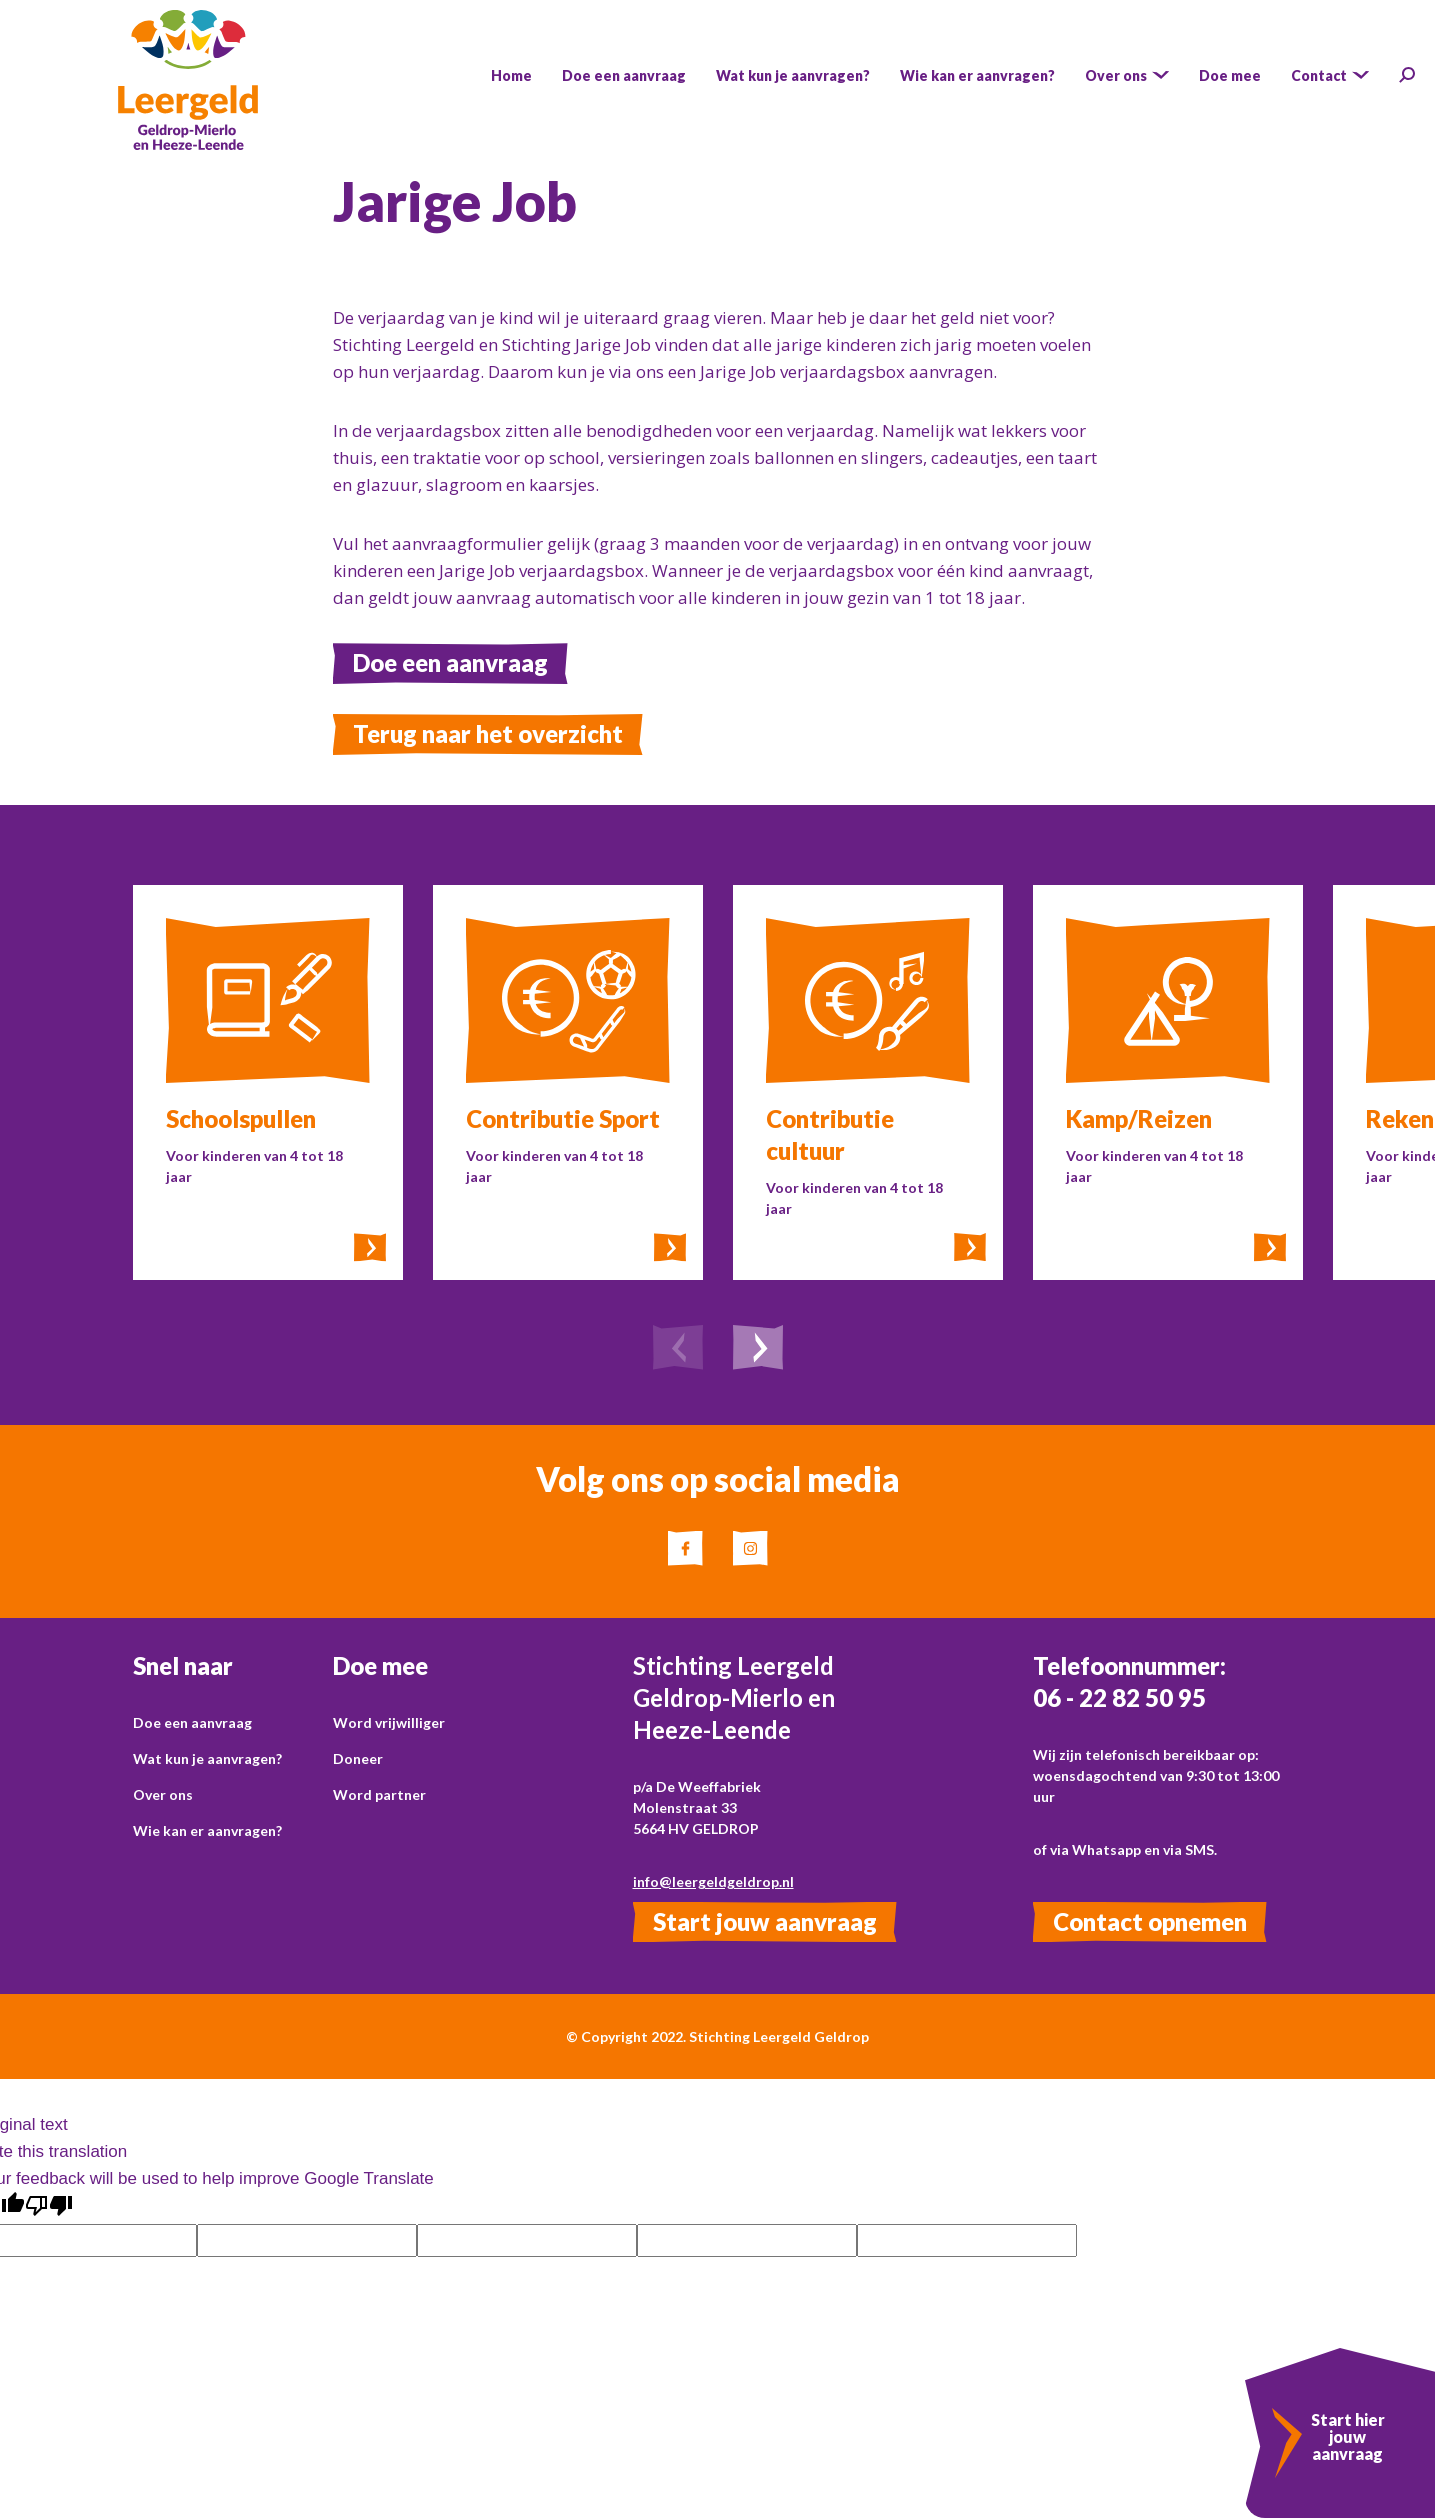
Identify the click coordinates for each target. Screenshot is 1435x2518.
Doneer (358, 1758)
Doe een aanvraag (450, 662)
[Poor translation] (49, 2206)
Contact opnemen (1150, 1921)
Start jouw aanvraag (765, 1921)
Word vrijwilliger (389, 1722)
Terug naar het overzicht (488, 733)
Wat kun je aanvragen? (207, 1758)
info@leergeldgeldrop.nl (713, 1881)
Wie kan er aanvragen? (207, 1830)
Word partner (379, 1794)
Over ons (163, 1794)
